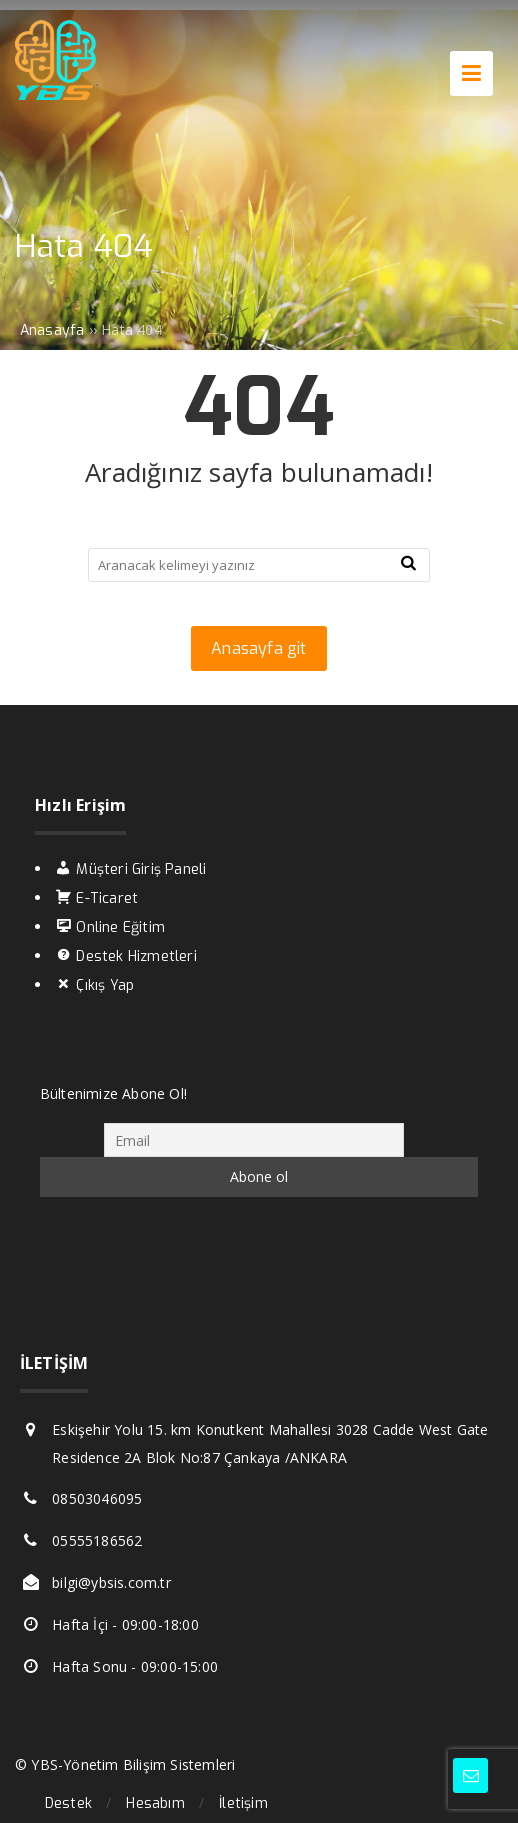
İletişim (243, 1803)
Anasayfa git (258, 648)
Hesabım (155, 1803)
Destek (68, 1803)
